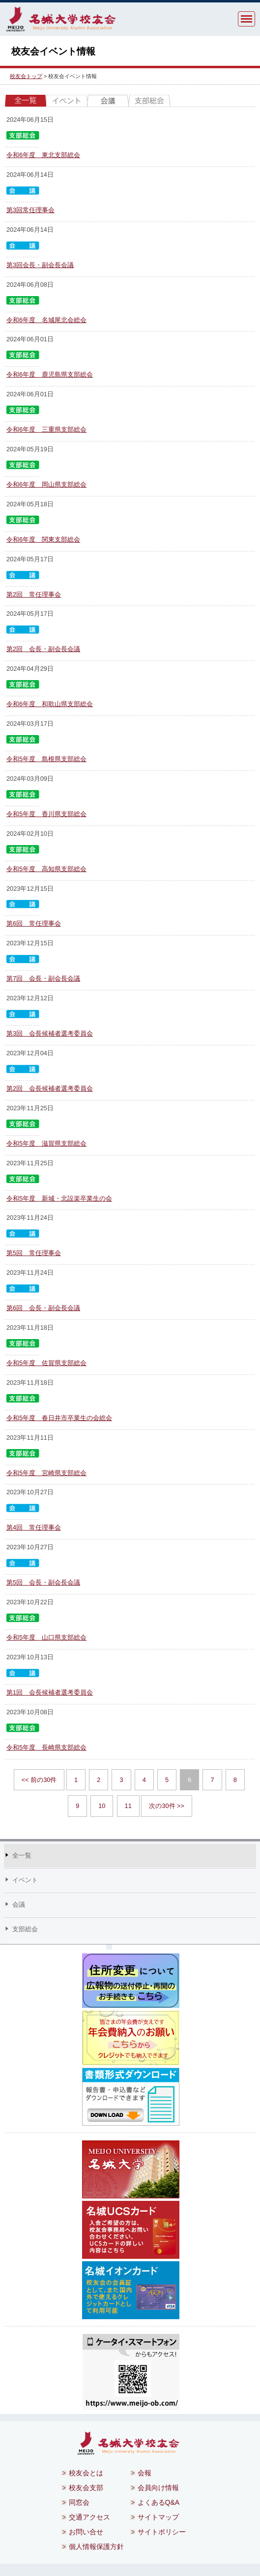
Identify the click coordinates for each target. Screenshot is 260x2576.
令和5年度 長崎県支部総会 (46, 1747)
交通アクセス (89, 2517)
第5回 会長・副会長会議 (43, 1582)
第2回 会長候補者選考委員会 (49, 1088)
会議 (108, 101)
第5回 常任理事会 (33, 1253)
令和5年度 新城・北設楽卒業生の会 (59, 1198)
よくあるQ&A (159, 2502)
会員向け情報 (158, 2488)
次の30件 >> (166, 1805)
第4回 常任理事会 (33, 1527)
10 (101, 1805)
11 (128, 1805)
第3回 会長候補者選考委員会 (49, 1033)
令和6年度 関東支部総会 (43, 539)
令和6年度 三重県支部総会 (46, 429)
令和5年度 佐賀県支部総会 (46, 1363)
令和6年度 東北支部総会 (43, 155)
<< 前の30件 (39, 1779)
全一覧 (25, 101)
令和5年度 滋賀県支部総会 (46, 1143)
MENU (246, 19)
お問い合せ (86, 2532)
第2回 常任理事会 (33, 594)
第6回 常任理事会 (33, 923)
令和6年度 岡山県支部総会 (46, 484)
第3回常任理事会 (30, 210)
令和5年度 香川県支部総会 (46, 814)
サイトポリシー (162, 2532)
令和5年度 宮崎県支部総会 (46, 1473)
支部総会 (149, 101)
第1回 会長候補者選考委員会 (49, 1692)
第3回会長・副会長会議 (40, 265)
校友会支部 (86, 2488)
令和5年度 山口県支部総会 (46, 1637)
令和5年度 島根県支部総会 (46, 759)
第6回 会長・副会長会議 (43, 1308)
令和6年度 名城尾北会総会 (46, 320)
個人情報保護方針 (96, 2546)
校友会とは (86, 2473)
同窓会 (79, 2502)
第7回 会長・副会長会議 (43, 978)
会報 (144, 2473)
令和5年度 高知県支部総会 (46, 869)
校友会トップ (26, 76)
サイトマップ (158, 2517)
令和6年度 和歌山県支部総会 (49, 704)
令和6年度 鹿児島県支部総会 (49, 374)
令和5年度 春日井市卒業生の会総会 (59, 1418)
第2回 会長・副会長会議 (43, 649)
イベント (66, 101)
